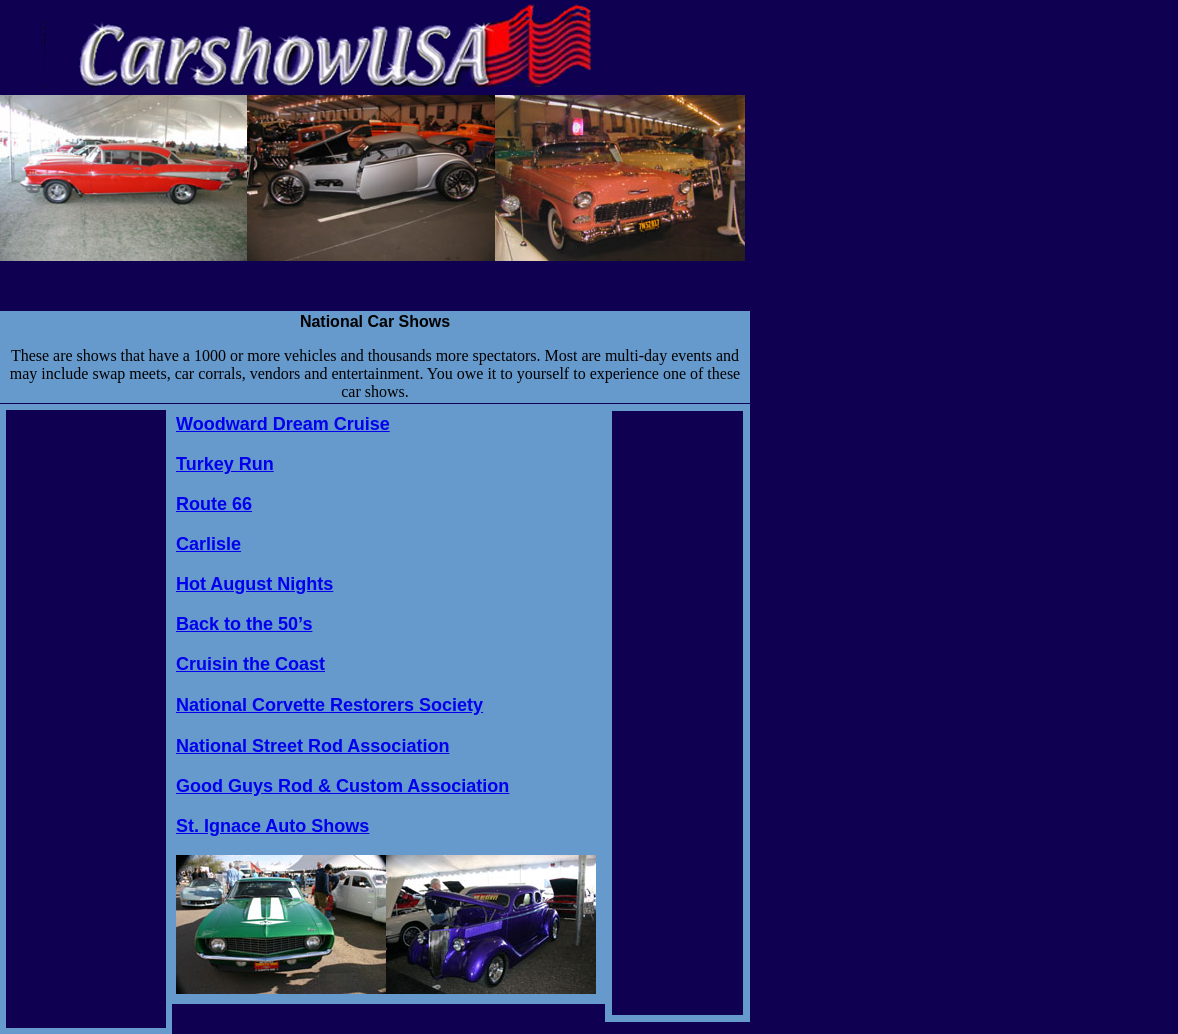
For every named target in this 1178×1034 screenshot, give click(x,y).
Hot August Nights (254, 584)
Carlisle (208, 544)
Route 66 (214, 504)
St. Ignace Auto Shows (272, 826)
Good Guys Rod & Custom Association (342, 786)
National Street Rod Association (312, 746)
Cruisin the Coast (250, 664)
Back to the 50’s (244, 624)
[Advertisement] (86, 710)
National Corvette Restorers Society (329, 705)
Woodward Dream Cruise (283, 424)
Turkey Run (225, 464)
